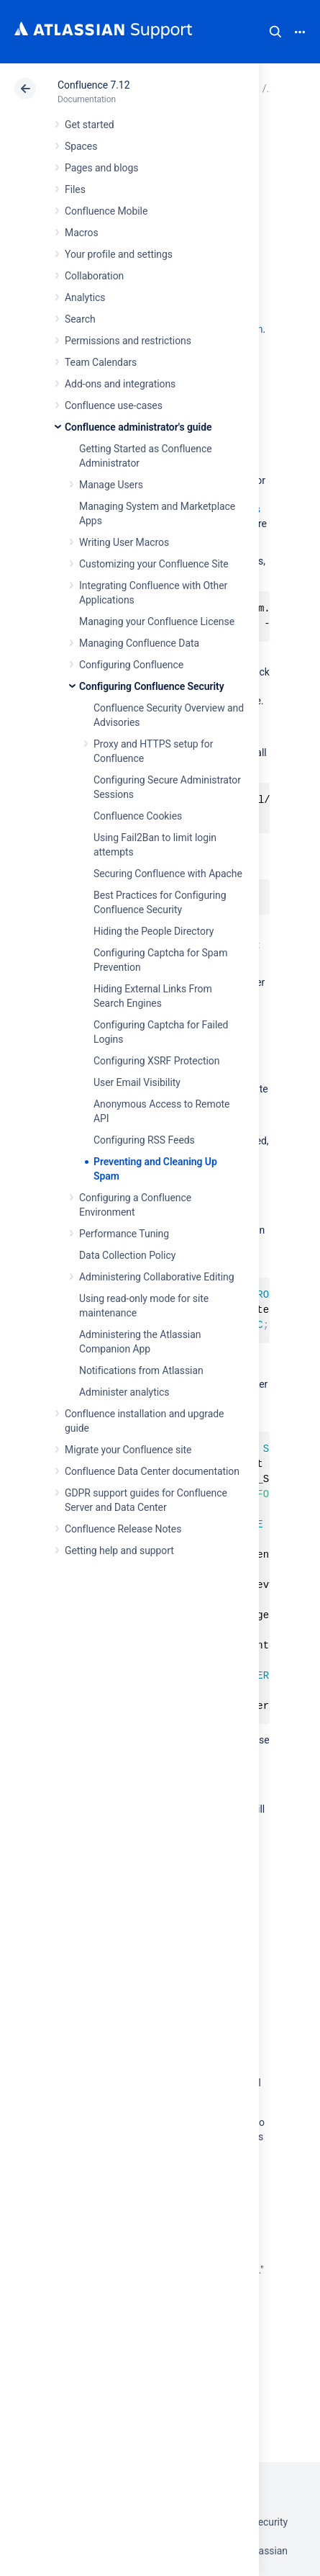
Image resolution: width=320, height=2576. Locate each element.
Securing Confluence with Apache (167, 873)
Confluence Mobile (106, 211)
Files (75, 189)
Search (275, 31)
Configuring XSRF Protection (156, 1061)
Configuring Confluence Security (151, 686)
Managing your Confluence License (156, 621)
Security (270, 2522)
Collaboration (94, 276)
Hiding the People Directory (153, 931)
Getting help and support (119, 1550)
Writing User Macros (124, 542)
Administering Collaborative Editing (156, 1277)
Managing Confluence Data (139, 643)
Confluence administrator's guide (138, 427)
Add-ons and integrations (120, 384)
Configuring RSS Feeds (144, 1140)
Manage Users (111, 484)
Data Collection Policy (127, 1255)
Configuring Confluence (131, 664)
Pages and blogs (101, 168)
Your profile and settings (119, 254)
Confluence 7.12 (93, 85)
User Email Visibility (136, 1082)
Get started (89, 124)
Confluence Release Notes (123, 1529)
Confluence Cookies (137, 816)
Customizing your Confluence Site (154, 564)
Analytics (85, 297)
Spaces (81, 146)
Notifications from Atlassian (141, 1370)
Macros (82, 232)
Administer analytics (124, 1392)
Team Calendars (101, 362)
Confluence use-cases (114, 405)
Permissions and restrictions (128, 340)
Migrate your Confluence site (128, 1449)
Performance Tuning (124, 1233)
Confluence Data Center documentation (152, 1471)
